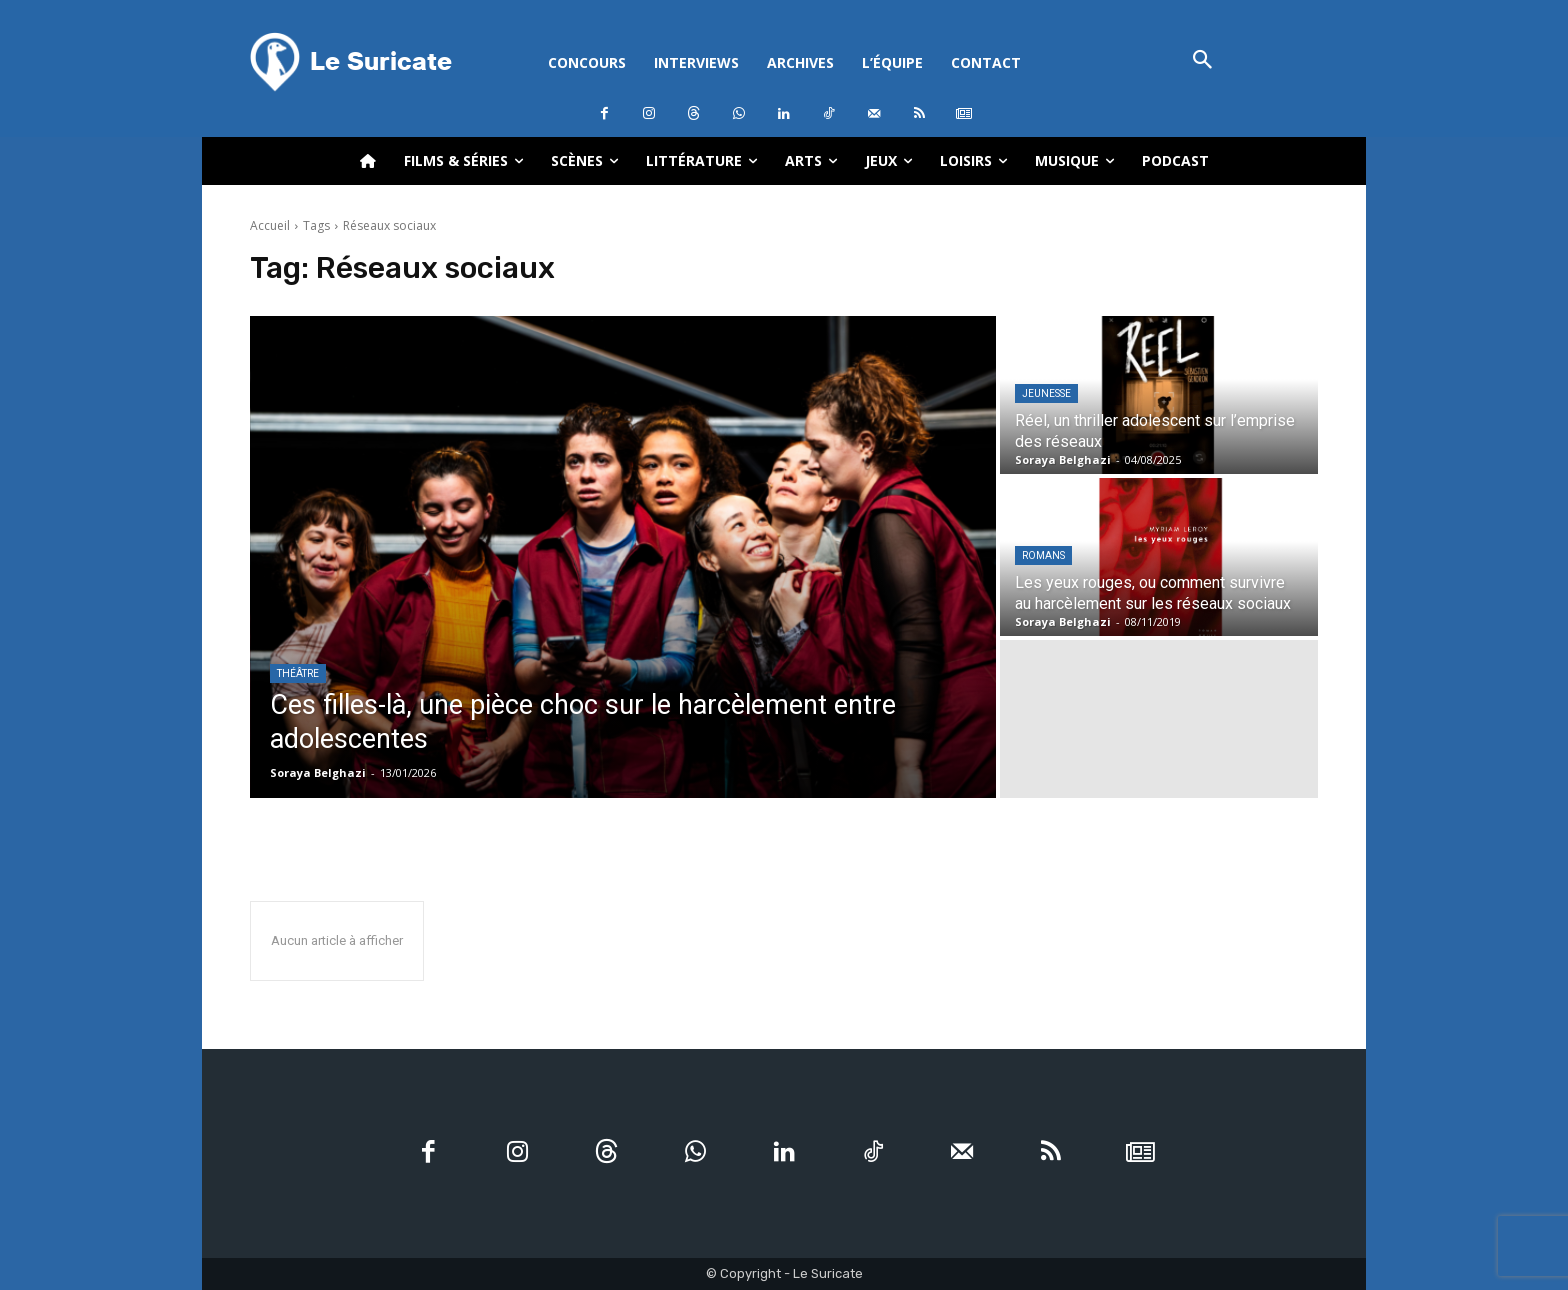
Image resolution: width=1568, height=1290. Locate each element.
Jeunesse (1046, 393)
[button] (1202, 61)
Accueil (270, 225)
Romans (1043, 555)
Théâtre (298, 673)
